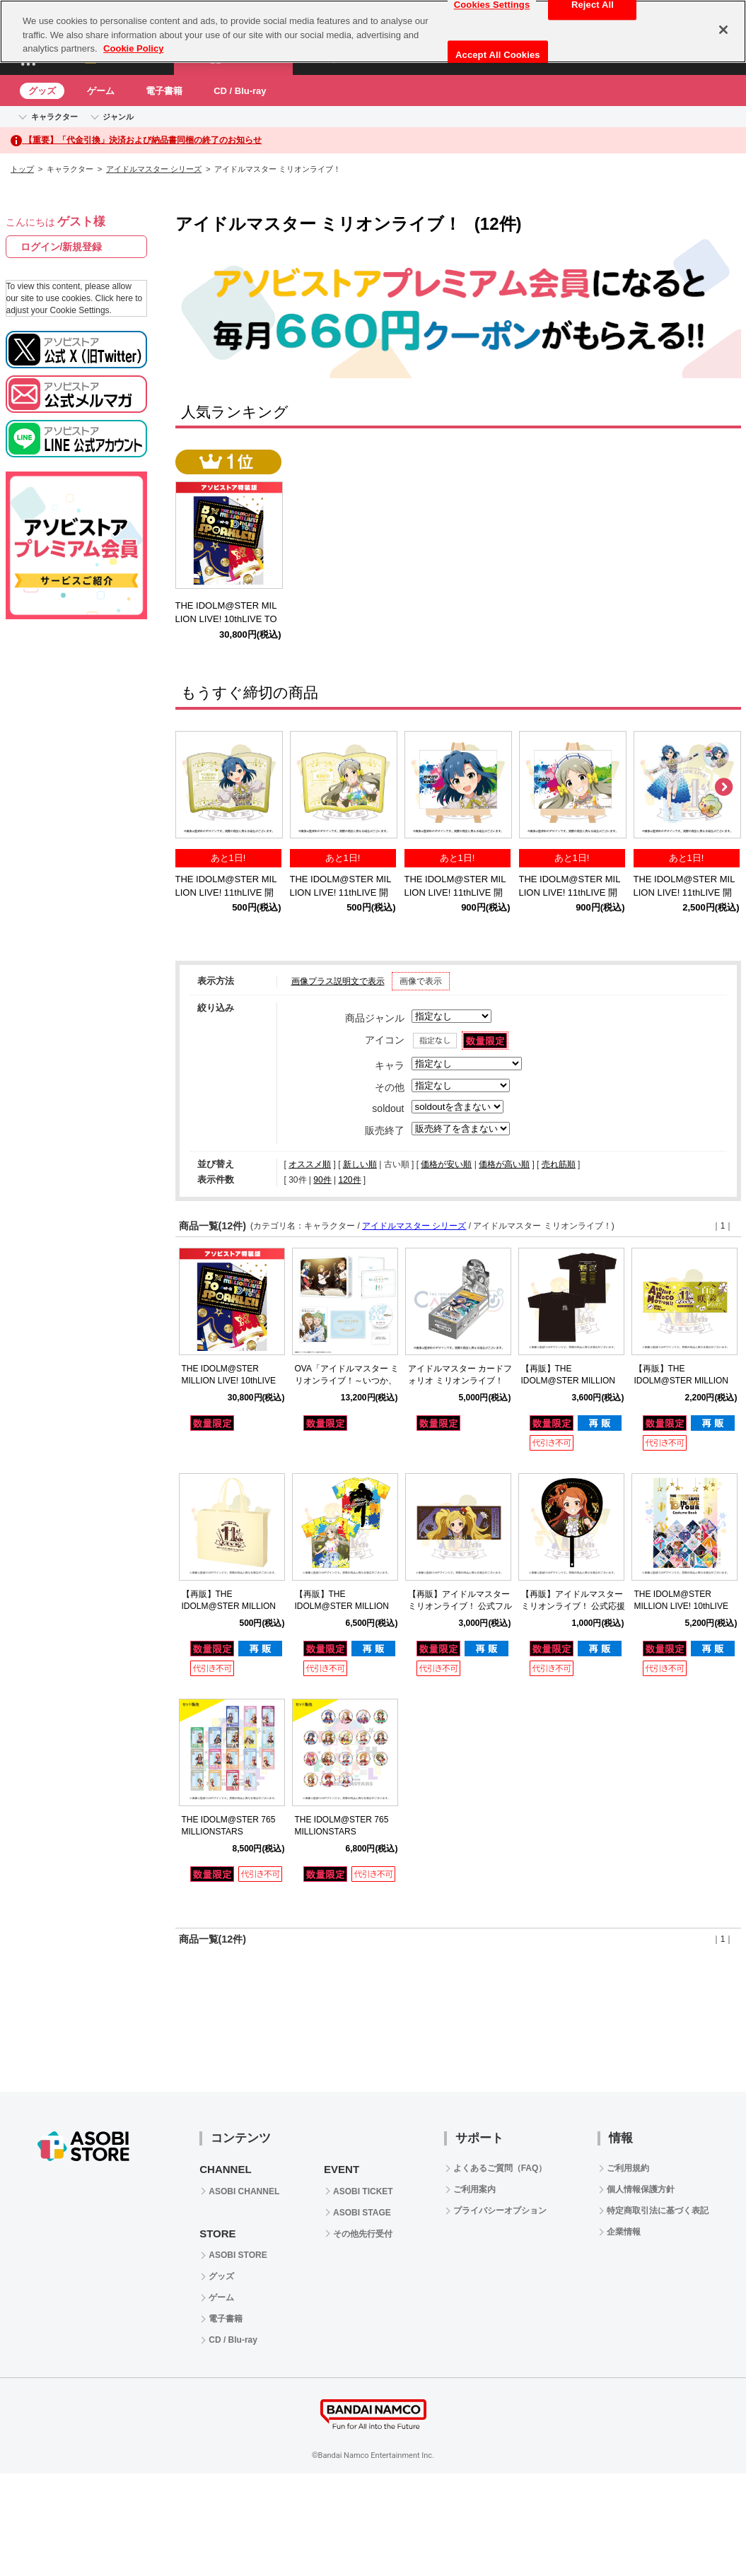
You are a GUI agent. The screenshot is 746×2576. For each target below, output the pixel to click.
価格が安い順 (446, 1164)
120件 (349, 1180)
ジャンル (118, 116)
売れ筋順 (559, 1164)
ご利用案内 (474, 2189)
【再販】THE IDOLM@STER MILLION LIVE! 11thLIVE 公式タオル (685, 1381)
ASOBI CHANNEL (244, 2191)
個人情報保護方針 (641, 2189)
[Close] (723, 19)
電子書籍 (164, 91)
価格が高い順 (504, 1164)
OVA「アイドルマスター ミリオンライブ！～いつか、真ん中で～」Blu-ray (347, 1381)
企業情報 (624, 2232)
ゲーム (101, 91)
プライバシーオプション (500, 2210)
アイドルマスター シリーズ (154, 169)
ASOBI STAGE (362, 2213)
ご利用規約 (628, 2168)
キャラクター (54, 116)
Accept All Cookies (497, 45)
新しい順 (360, 1164)
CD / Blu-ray (240, 91)
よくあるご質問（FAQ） (500, 2168)
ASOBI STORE (238, 2255)
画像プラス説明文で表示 (338, 981)
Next (723, 787)
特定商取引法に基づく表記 (658, 2210)
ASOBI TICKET (363, 2191)
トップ (22, 169)
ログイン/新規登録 (62, 246)
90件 (322, 1180)
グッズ (42, 91)
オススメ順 (310, 1164)
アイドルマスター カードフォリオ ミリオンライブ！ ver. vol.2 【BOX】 (460, 1381)
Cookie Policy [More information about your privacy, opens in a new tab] (133, 38)
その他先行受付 (362, 2234)
